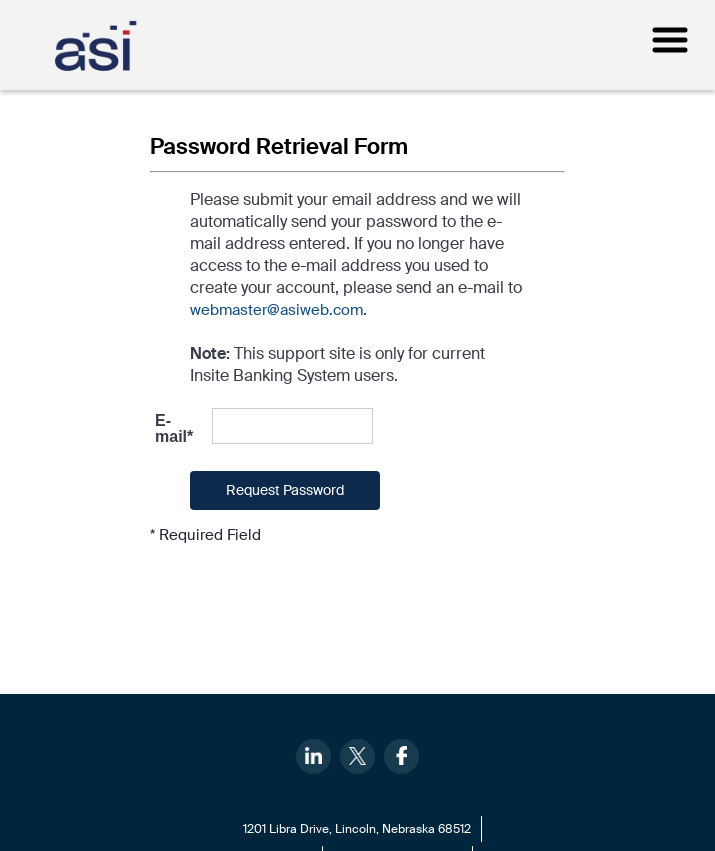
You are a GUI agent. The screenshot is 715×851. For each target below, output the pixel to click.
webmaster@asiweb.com (276, 310)
